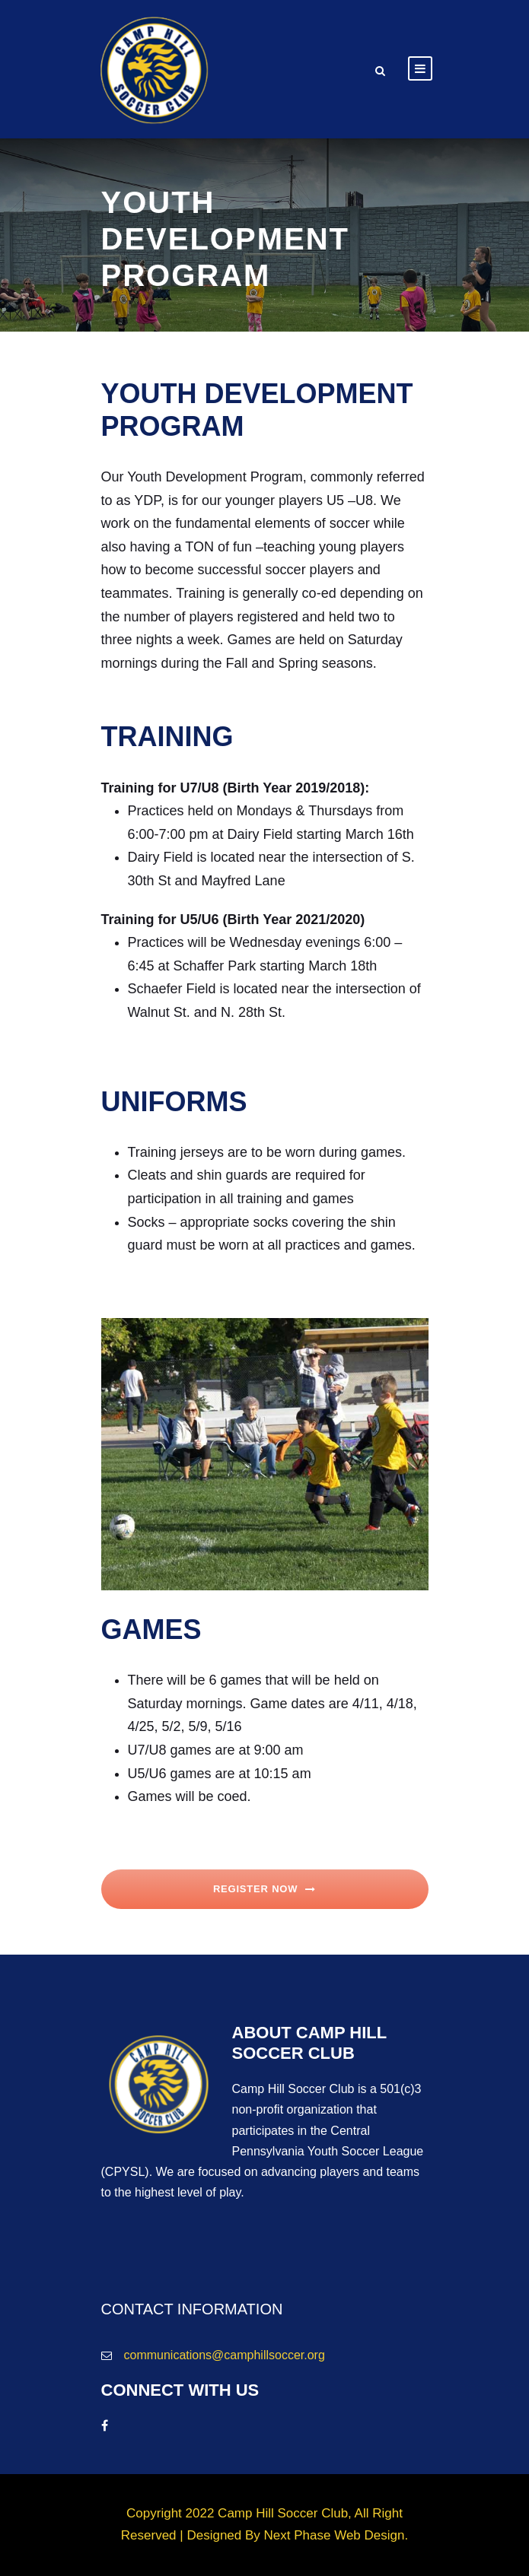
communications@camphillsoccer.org (224, 2355)
